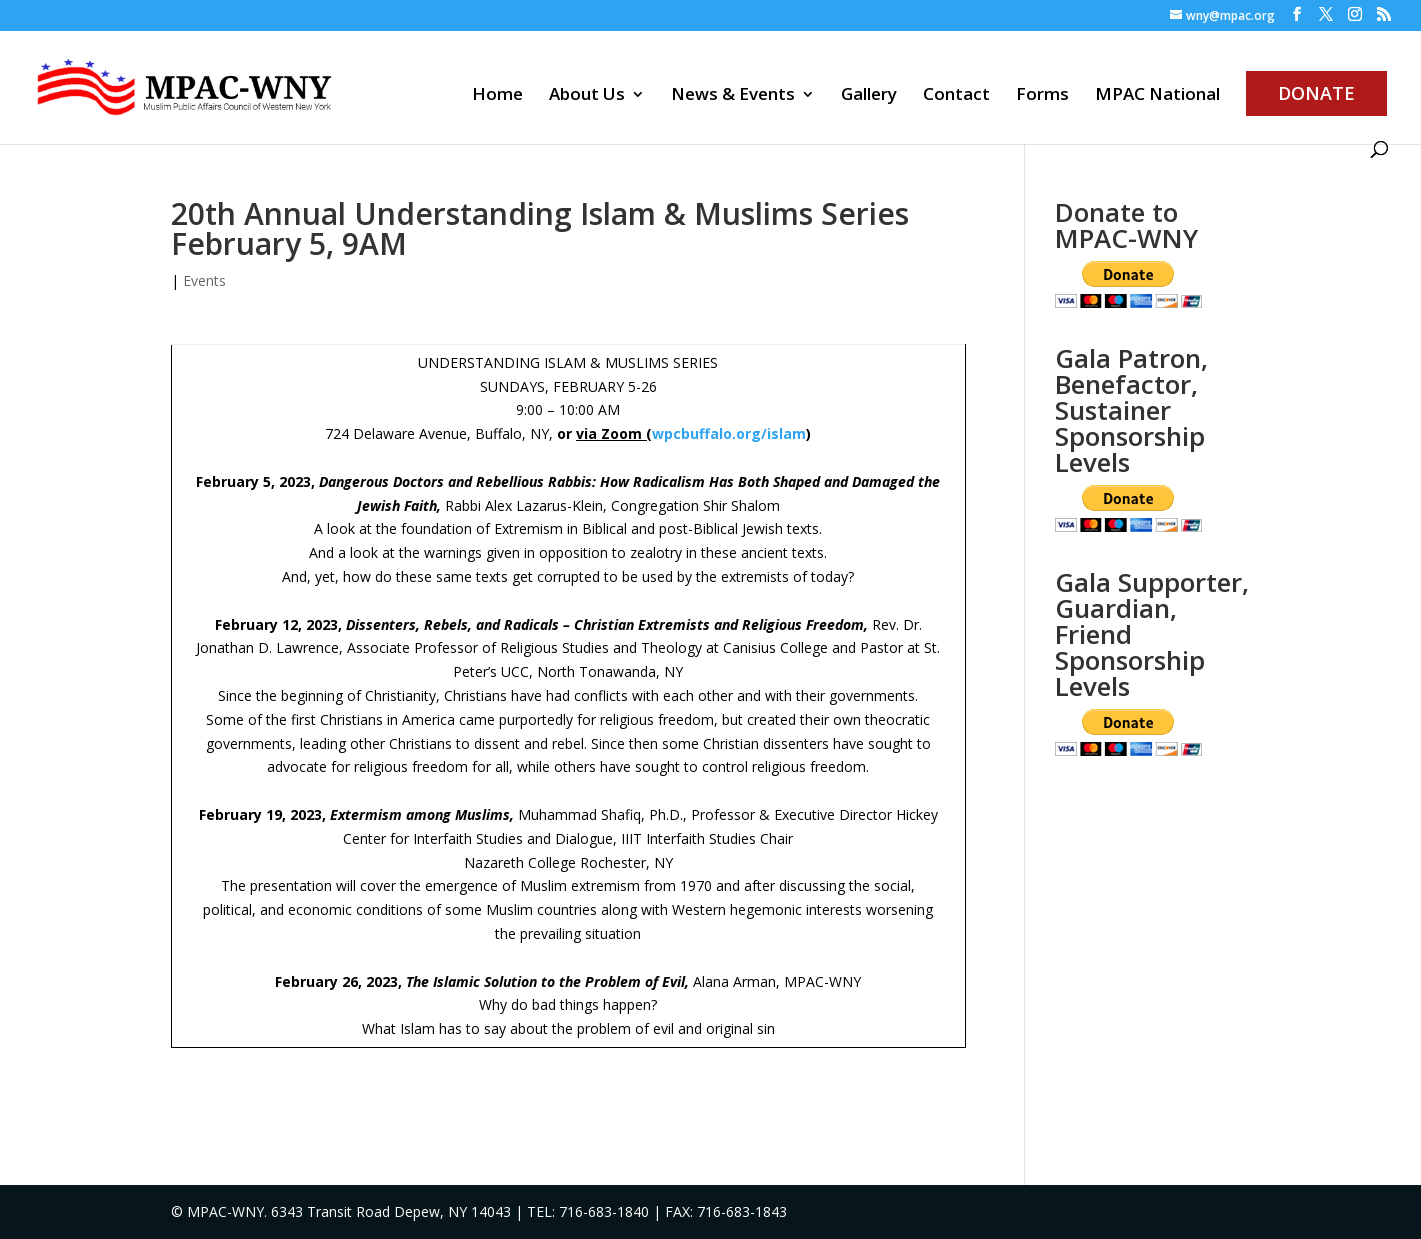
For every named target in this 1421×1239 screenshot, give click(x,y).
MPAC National (1157, 96)
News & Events (733, 96)
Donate (1316, 93)
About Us (587, 96)
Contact (956, 96)
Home (497, 96)
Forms (1042, 96)
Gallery (869, 96)
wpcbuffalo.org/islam (729, 433)
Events (204, 280)
